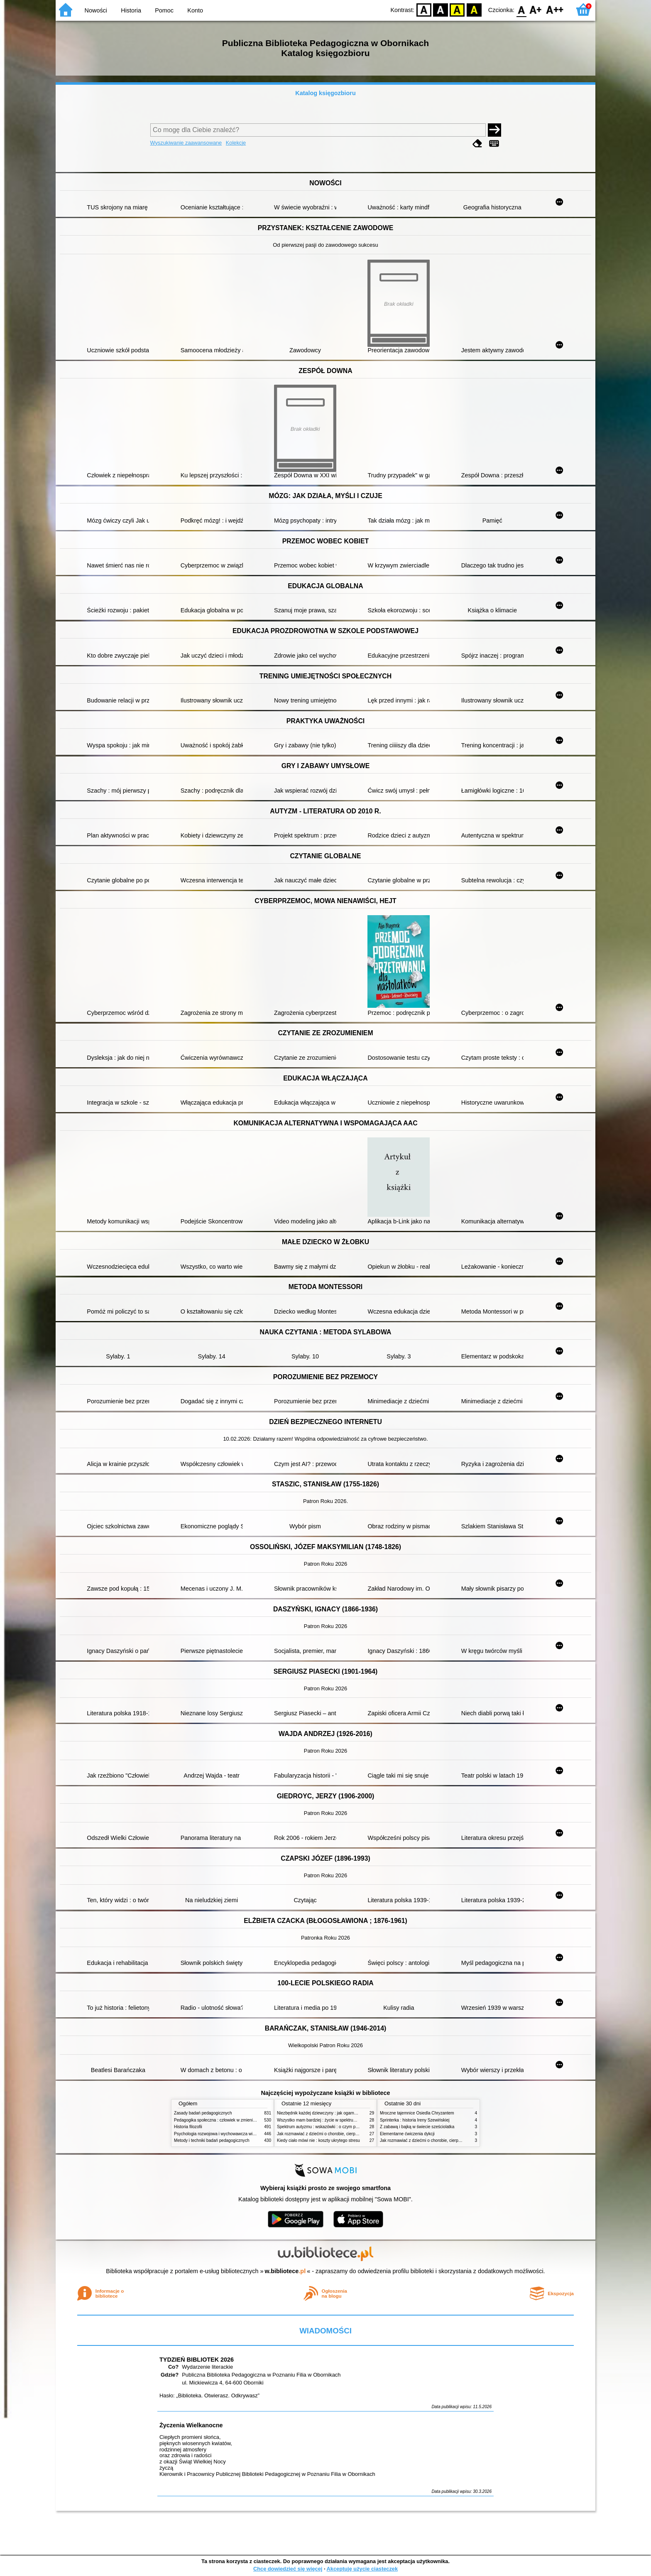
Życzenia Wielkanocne (191, 2425)
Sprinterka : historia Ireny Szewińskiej (414, 2120)
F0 (521, 9)
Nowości (96, 10)
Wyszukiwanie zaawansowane (186, 143)
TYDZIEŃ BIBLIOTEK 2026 (196, 2359)
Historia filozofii (188, 2126)
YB (457, 9)
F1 (536, 9)
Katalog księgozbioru (325, 93)
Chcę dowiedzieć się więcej (287, 2569)
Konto (195, 10)
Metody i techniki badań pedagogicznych (212, 2140)
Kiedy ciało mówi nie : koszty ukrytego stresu (318, 2140)
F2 (555, 9)
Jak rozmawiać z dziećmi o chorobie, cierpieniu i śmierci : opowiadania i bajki (348, 2134)
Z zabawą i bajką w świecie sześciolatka (417, 2126)
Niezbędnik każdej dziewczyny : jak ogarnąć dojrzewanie (329, 2113)
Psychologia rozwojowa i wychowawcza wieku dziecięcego (228, 2134)
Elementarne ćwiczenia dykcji (407, 2134)
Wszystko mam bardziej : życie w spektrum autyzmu (325, 2120)
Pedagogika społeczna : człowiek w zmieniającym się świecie (230, 2120)
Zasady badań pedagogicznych (203, 2113)
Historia (131, 10)
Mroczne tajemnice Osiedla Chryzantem (417, 2113)
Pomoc (164, 10)
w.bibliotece (285, 2271)
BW (440, 9)
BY (474, 9)
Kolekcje (236, 143)
